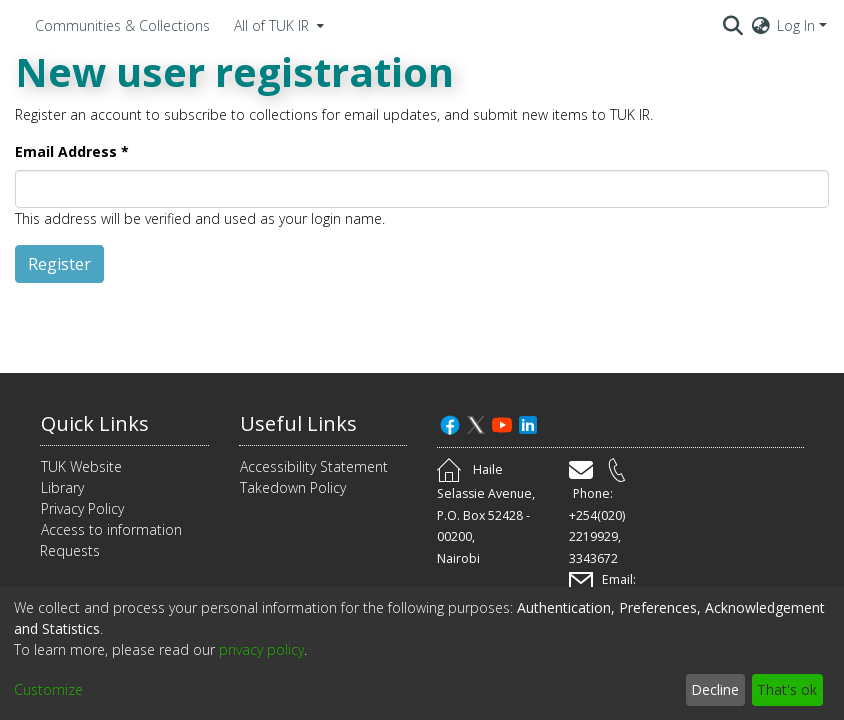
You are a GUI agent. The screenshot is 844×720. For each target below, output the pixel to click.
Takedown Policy (293, 487)
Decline (715, 689)
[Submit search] (733, 25)
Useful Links (298, 423)
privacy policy (261, 649)
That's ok (787, 689)
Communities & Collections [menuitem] (122, 25)
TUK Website (81, 466)
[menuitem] (277, 25)
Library (62, 487)
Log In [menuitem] (796, 25)
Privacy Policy (82, 508)
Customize (48, 689)
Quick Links (95, 423)
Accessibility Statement (314, 466)
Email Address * (72, 151)
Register (59, 264)
